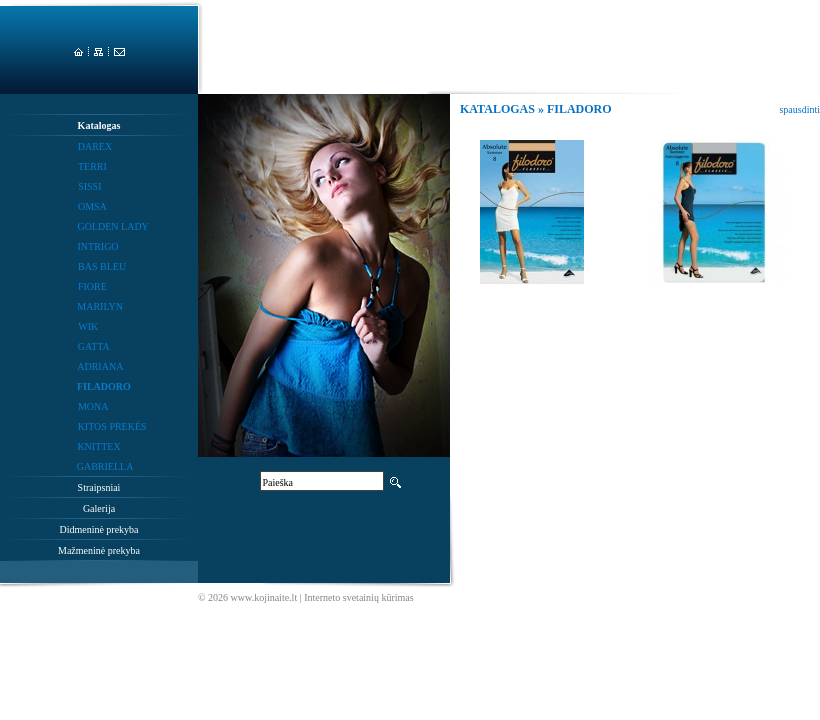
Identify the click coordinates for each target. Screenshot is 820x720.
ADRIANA (100, 366)
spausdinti (799, 109)
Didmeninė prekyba (98, 529)
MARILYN (100, 306)
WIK (88, 326)
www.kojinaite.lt (264, 597)
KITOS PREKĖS (112, 426)
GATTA (94, 346)
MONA (93, 406)
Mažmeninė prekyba (99, 550)
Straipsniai (99, 487)
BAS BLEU (102, 266)
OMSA (92, 206)
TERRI (92, 166)
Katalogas (99, 125)
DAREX (95, 146)
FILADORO (104, 386)
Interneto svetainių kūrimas (358, 597)
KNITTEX (98, 446)
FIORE (92, 286)
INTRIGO (97, 246)
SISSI (89, 186)
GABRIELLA (105, 466)
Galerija (99, 508)
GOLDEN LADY (112, 226)
